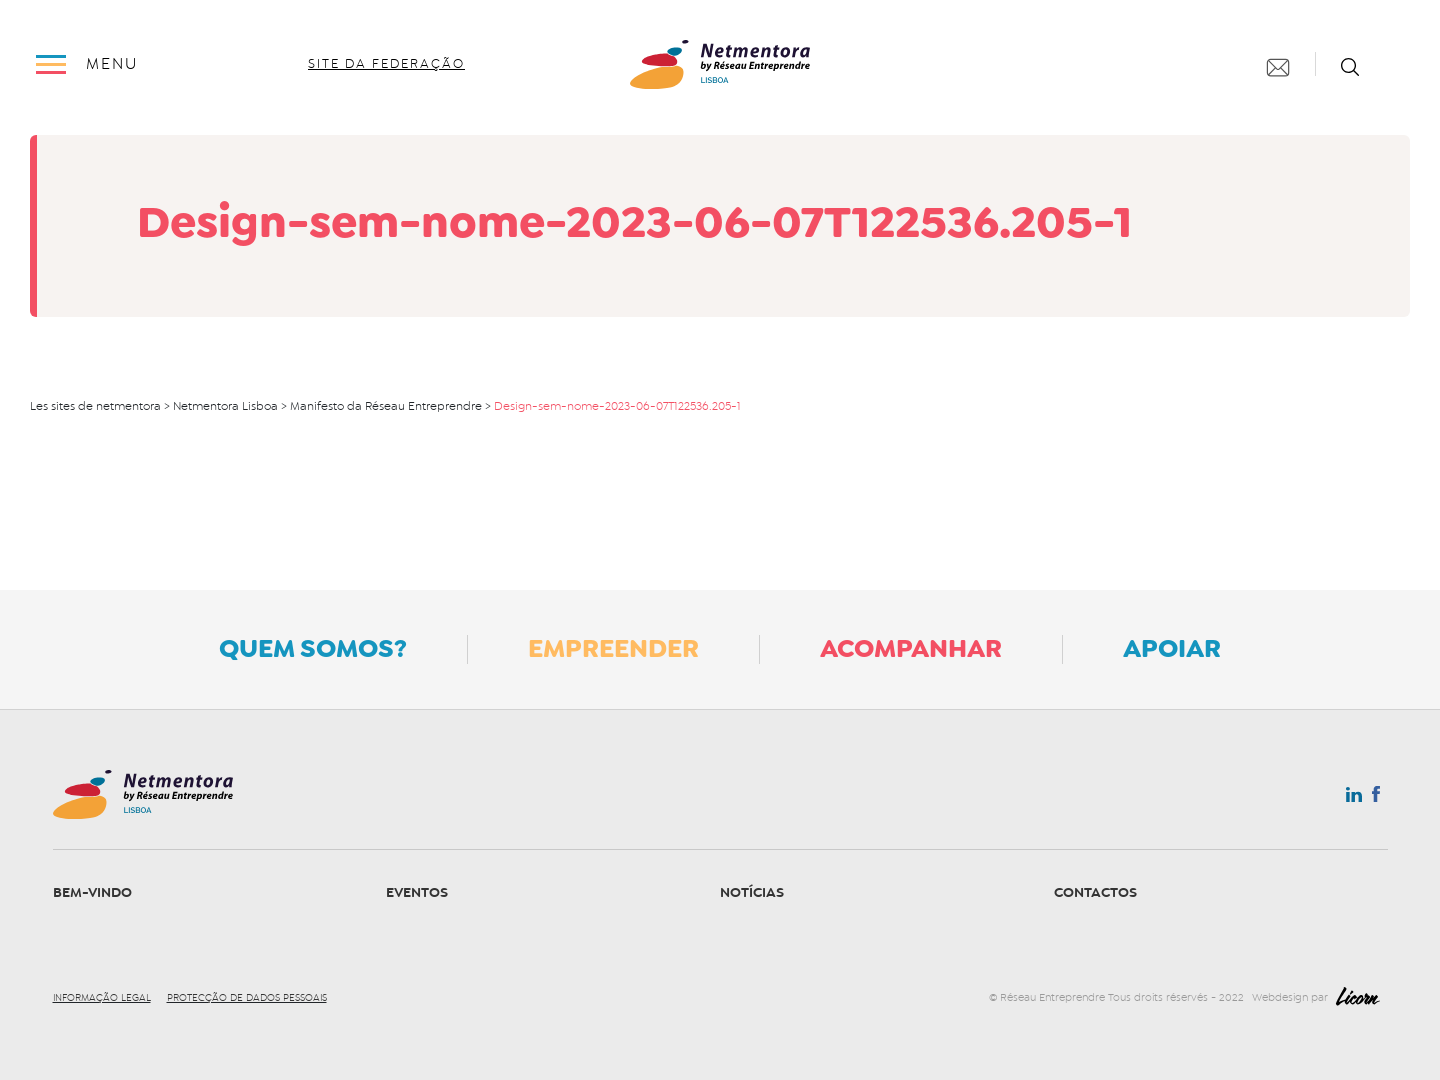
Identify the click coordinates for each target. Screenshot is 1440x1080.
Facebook (1375, 798)
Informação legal (102, 998)
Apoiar (1172, 648)
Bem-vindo (92, 892)
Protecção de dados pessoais (247, 998)
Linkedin (1354, 799)
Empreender (613, 648)
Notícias (752, 892)
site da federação (386, 64)
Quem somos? (313, 648)
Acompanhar (911, 648)
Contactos (1095, 892)
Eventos (417, 892)
